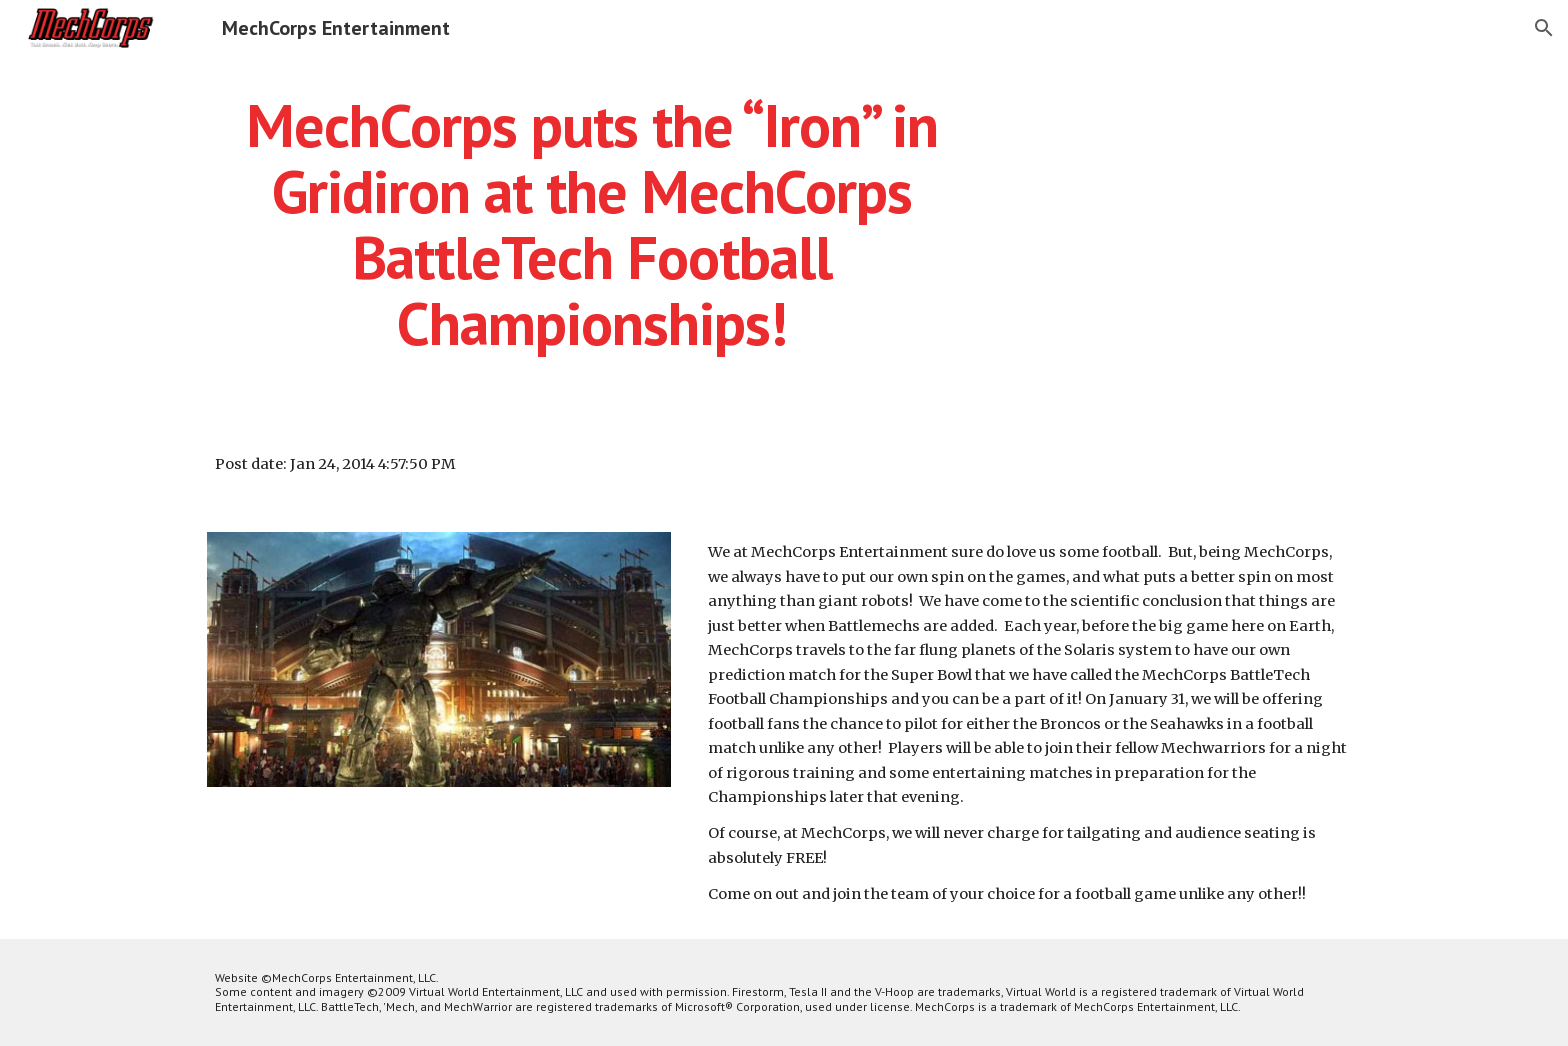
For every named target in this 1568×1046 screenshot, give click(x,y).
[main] (592, 224)
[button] (1544, 28)
